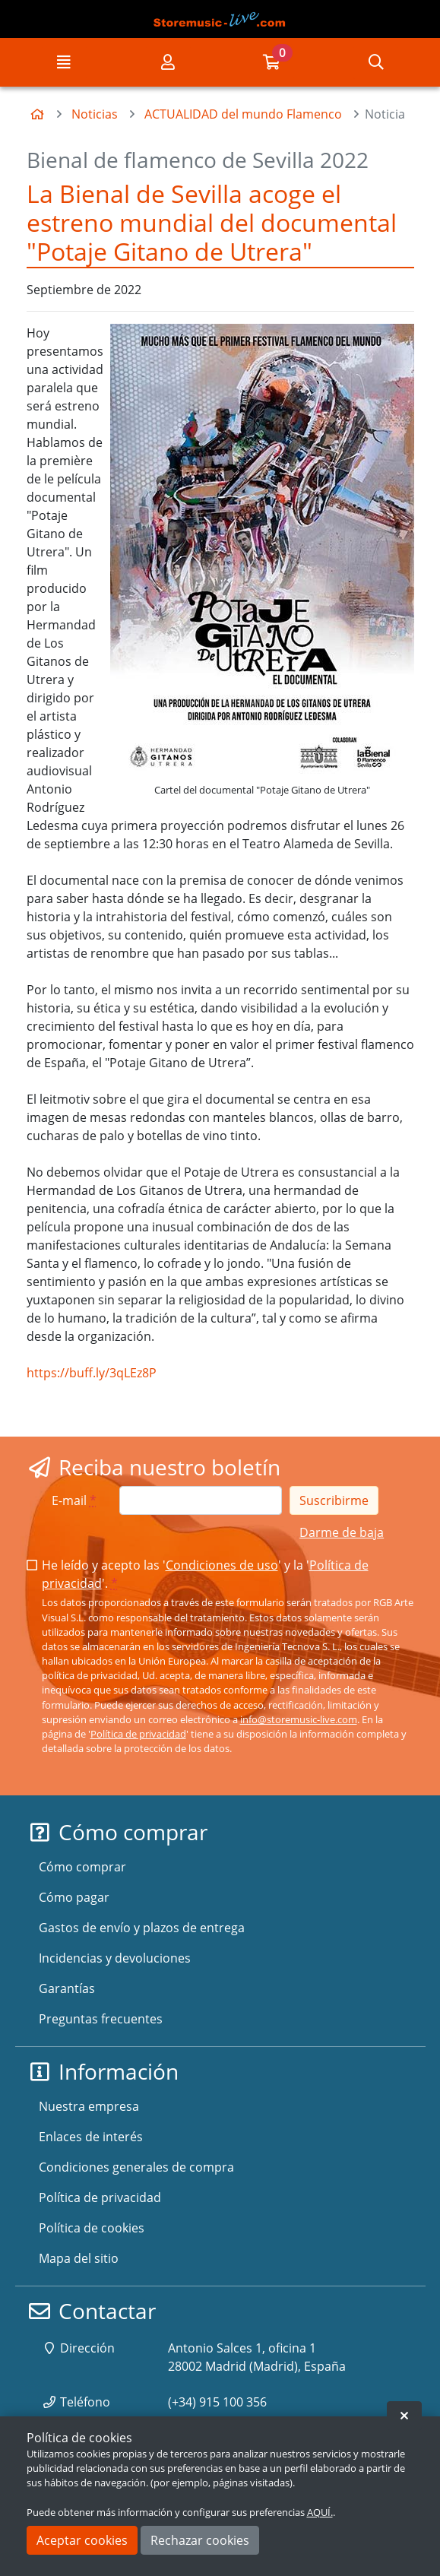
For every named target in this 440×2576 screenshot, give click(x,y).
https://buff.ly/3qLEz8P (92, 1372)
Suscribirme (334, 1500)
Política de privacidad (138, 1734)
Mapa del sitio (79, 2258)
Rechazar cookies (199, 2540)
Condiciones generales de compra (136, 2167)
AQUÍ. (320, 2512)
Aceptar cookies (82, 2540)
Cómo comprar (82, 1866)
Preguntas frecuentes (101, 2018)
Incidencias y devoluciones (115, 1958)
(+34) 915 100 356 (217, 2402)
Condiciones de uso (222, 1565)
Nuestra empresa (89, 2106)
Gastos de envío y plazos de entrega (142, 1927)
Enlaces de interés (91, 2136)
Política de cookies (91, 2228)
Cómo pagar (74, 1897)
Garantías (67, 1988)
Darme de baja (341, 1532)
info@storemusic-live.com (298, 1719)
